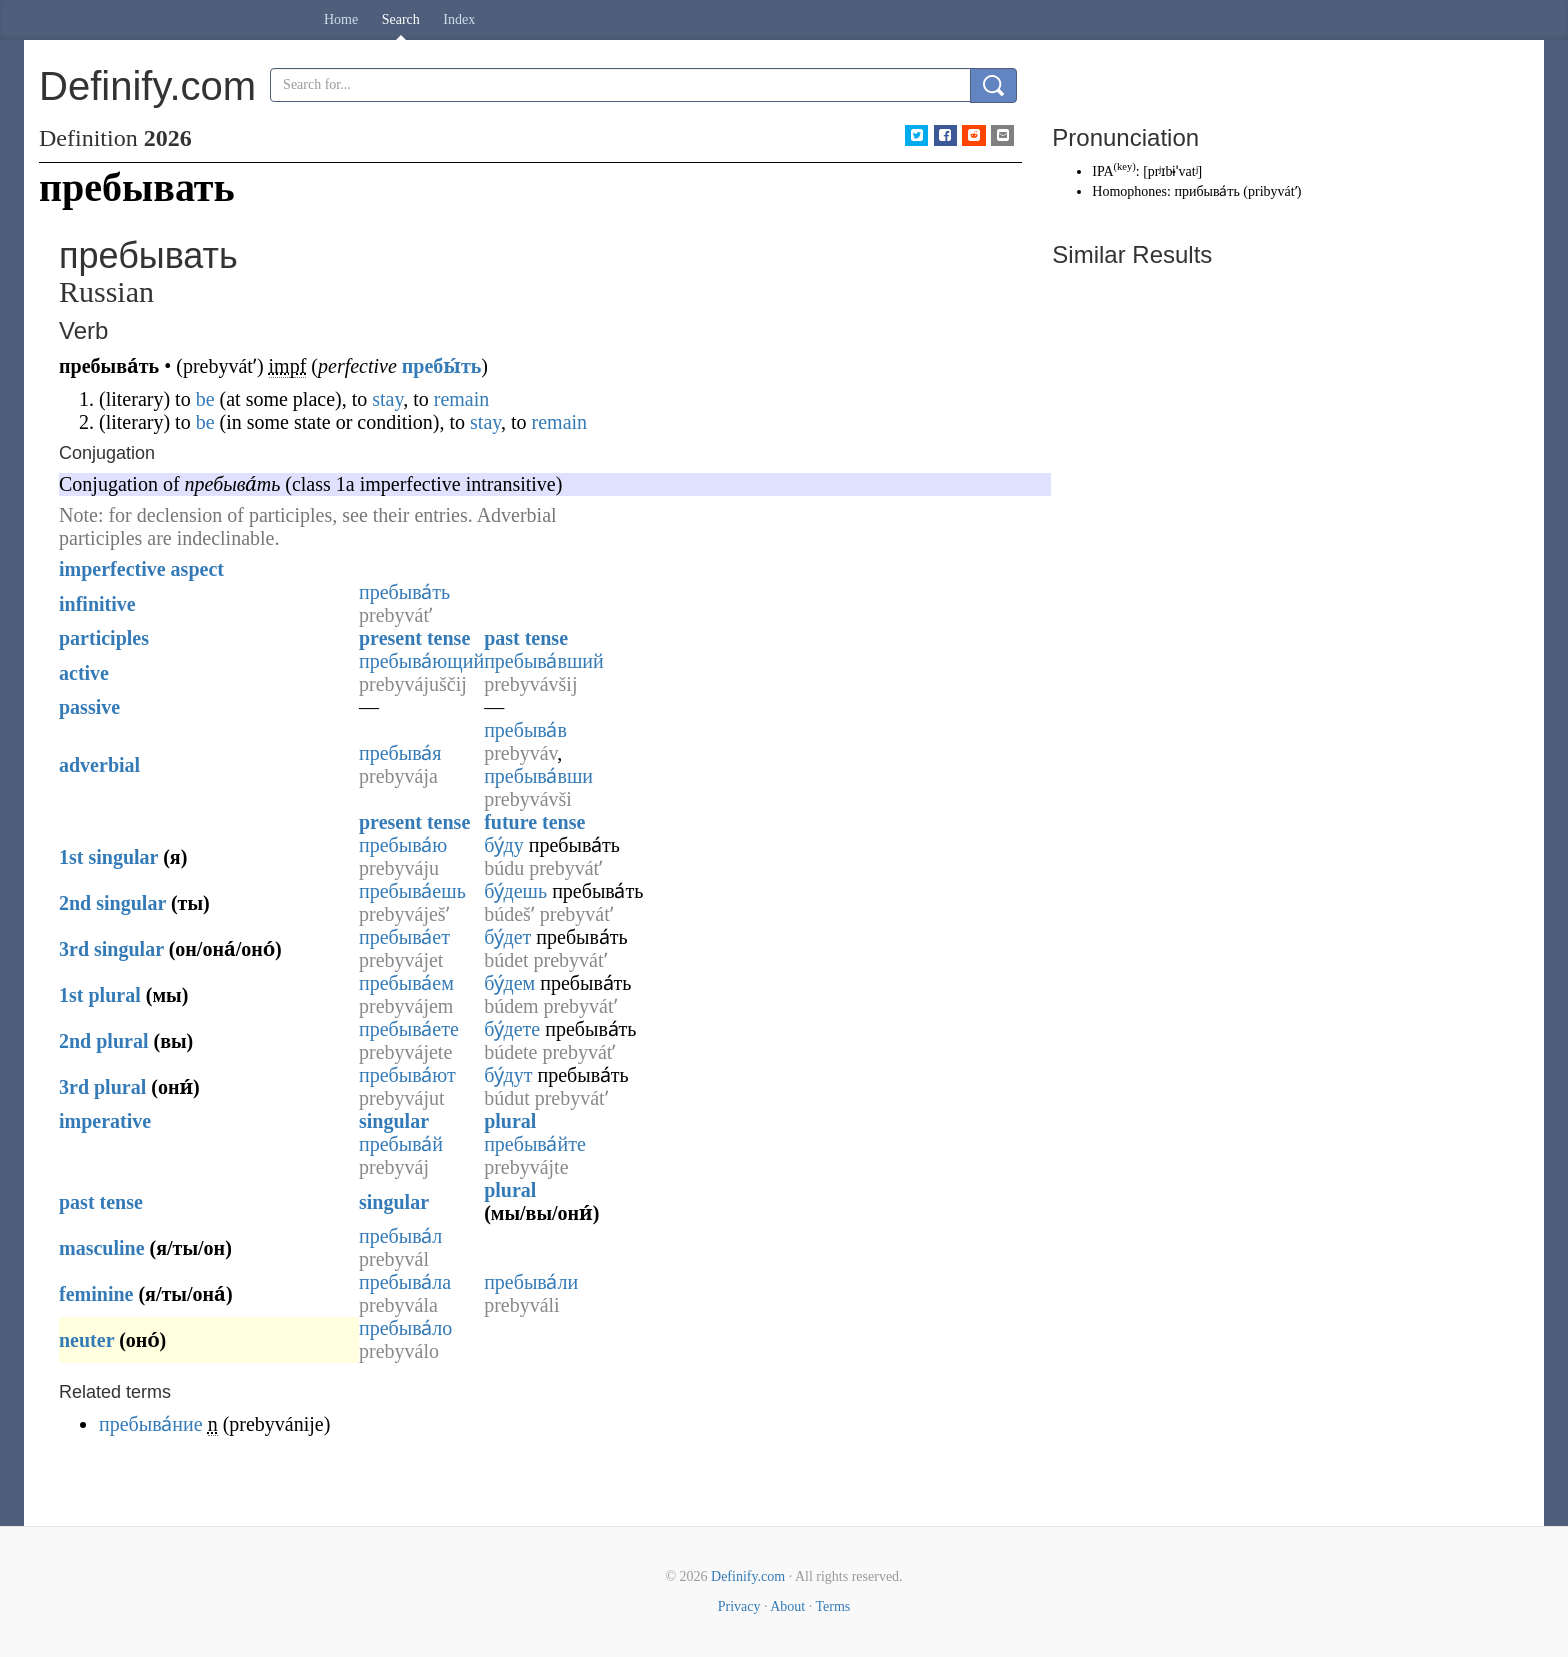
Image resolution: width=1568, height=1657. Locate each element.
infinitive (97, 604)
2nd (75, 903)
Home (341, 19)
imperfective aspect (141, 569)
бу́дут (508, 1075)
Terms (832, 1606)
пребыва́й (401, 1144)
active (84, 673)
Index (459, 19)
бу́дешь (515, 891)
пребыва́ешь (412, 891)
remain (462, 399)
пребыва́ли (531, 1282)
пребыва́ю (403, 845)
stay (387, 399)
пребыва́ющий (421, 661)
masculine (102, 1248)
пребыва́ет (404, 937)
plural (114, 995)
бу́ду (504, 845)
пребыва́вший (544, 661)
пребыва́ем (406, 983)
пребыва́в (525, 730)
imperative (105, 1121)
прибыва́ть (1206, 191)
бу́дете (512, 1029)
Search (401, 19)
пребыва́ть (404, 592)
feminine (96, 1294)
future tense (534, 822)
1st (71, 857)
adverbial (99, 765)
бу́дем (509, 983)
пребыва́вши (538, 776)
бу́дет (507, 937)
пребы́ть (441, 366)
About (787, 1606)
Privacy (739, 1606)
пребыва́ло (405, 1328)
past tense (526, 638)
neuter (86, 1340)
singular (123, 857)
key (1124, 166)
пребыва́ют (407, 1075)
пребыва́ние (151, 1424)
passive (89, 707)
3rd (74, 949)
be (205, 399)
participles (104, 638)
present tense (414, 638)
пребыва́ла (405, 1282)
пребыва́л (400, 1236)
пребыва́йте (535, 1144)
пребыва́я (400, 753)
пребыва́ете (409, 1029)
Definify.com (748, 1576)
